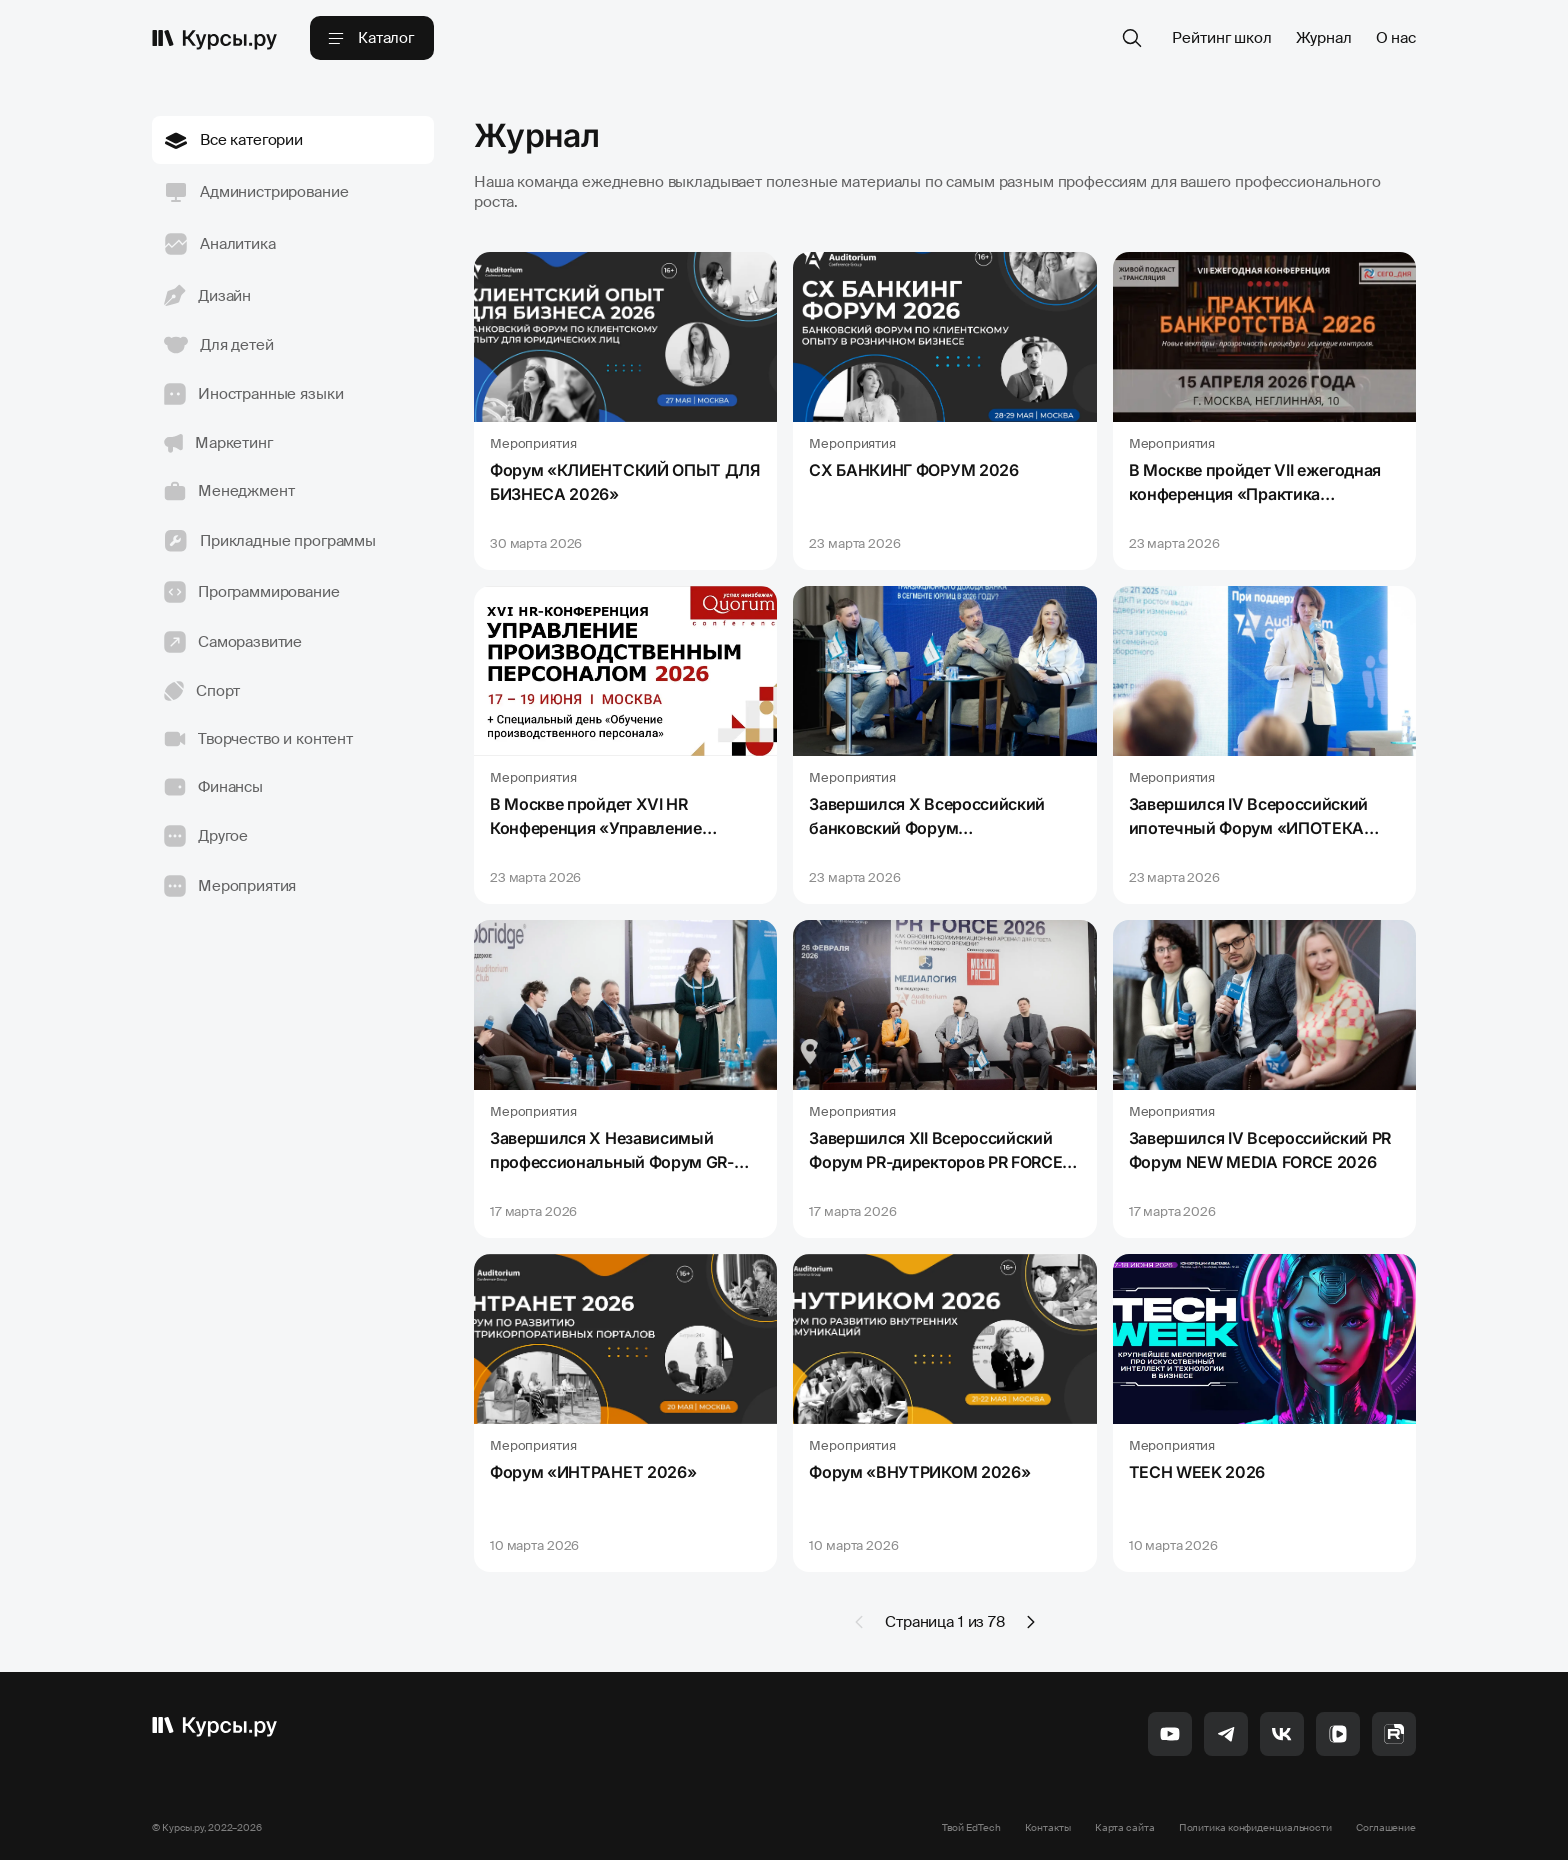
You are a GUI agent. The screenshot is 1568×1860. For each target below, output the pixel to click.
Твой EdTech (971, 1827)
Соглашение (1386, 1827)
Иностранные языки (253, 394)
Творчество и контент (258, 739)
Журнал (1324, 38)
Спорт (202, 691)
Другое (206, 836)
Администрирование (256, 192)
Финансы (213, 787)
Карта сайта (1125, 1827)
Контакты (1048, 1827)
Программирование (252, 592)
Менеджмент (229, 491)
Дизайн (207, 295)
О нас (1396, 38)
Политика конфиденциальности (1255, 1827)
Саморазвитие (233, 642)
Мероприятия (230, 886)
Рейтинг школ (1221, 38)
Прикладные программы (270, 541)
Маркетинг (218, 443)
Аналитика (220, 244)
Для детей (219, 345)
